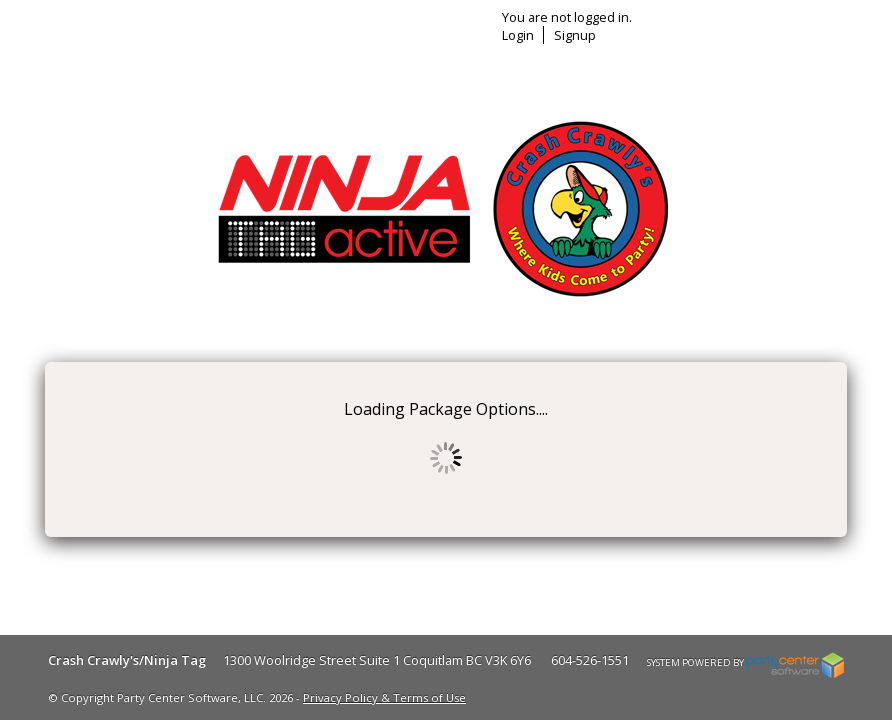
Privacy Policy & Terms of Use (384, 697)
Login (518, 35)
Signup (575, 35)
